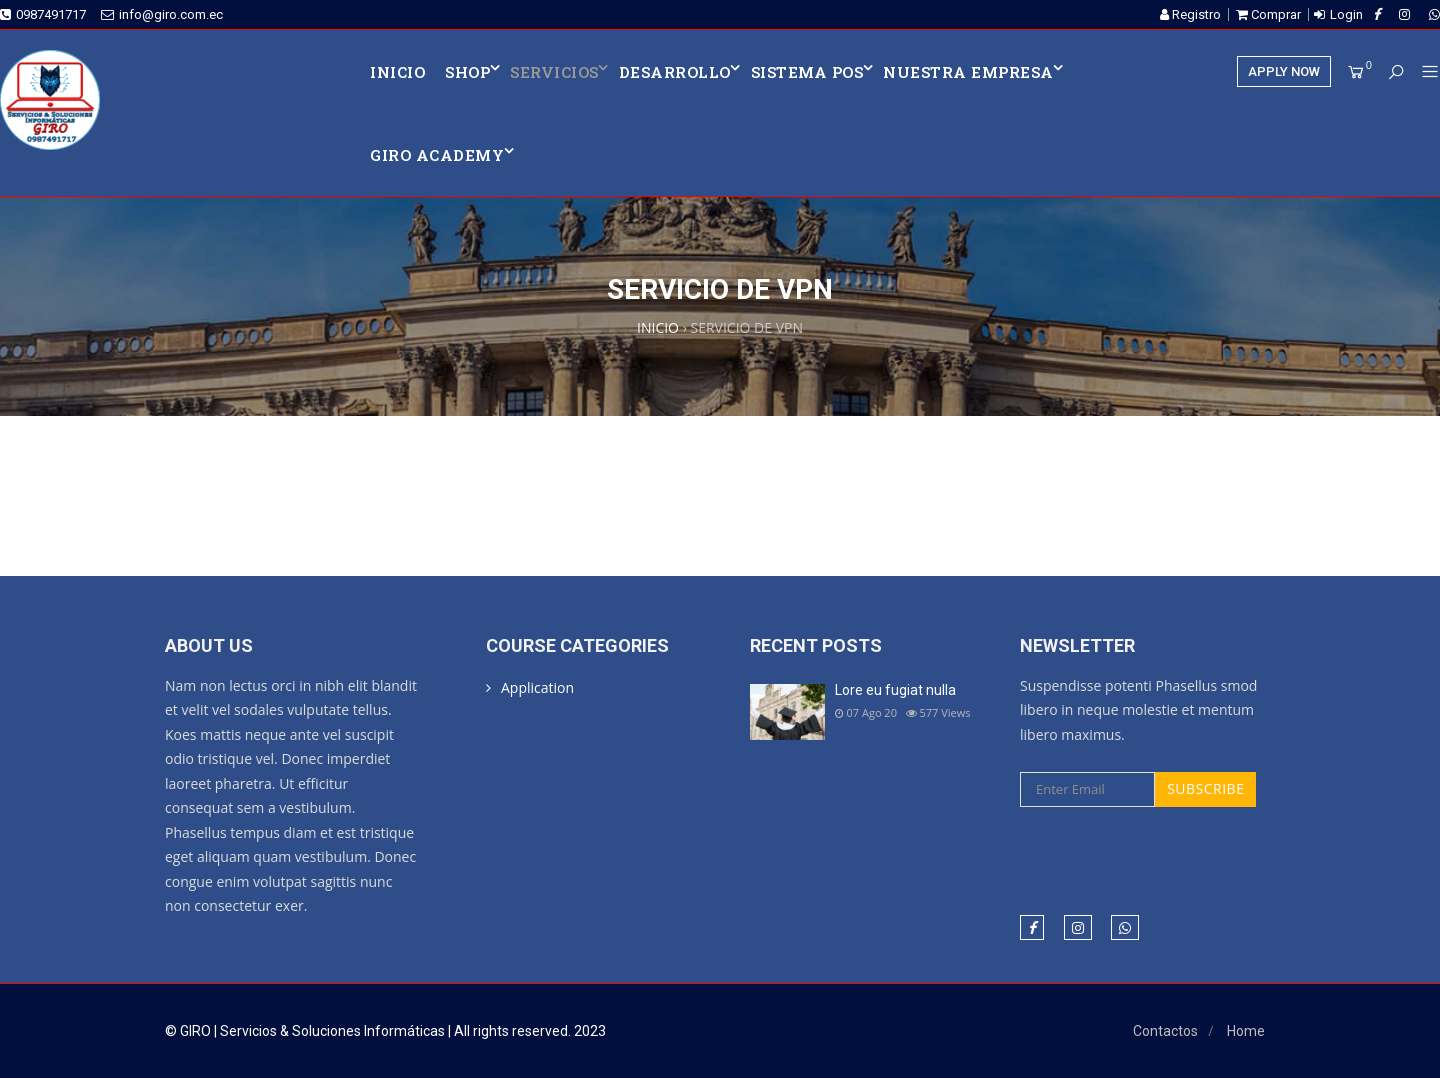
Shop (467, 72)
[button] (1422, 73)
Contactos (1165, 1031)
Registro (1190, 14)
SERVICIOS (554, 72)
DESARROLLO (675, 72)
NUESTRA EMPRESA (968, 72)
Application (537, 687)
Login (1346, 14)
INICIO (397, 72)
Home (1246, 1031)
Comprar (1268, 14)
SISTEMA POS (807, 72)
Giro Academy (437, 155)
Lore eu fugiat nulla (895, 690)
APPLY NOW (1284, 71)
